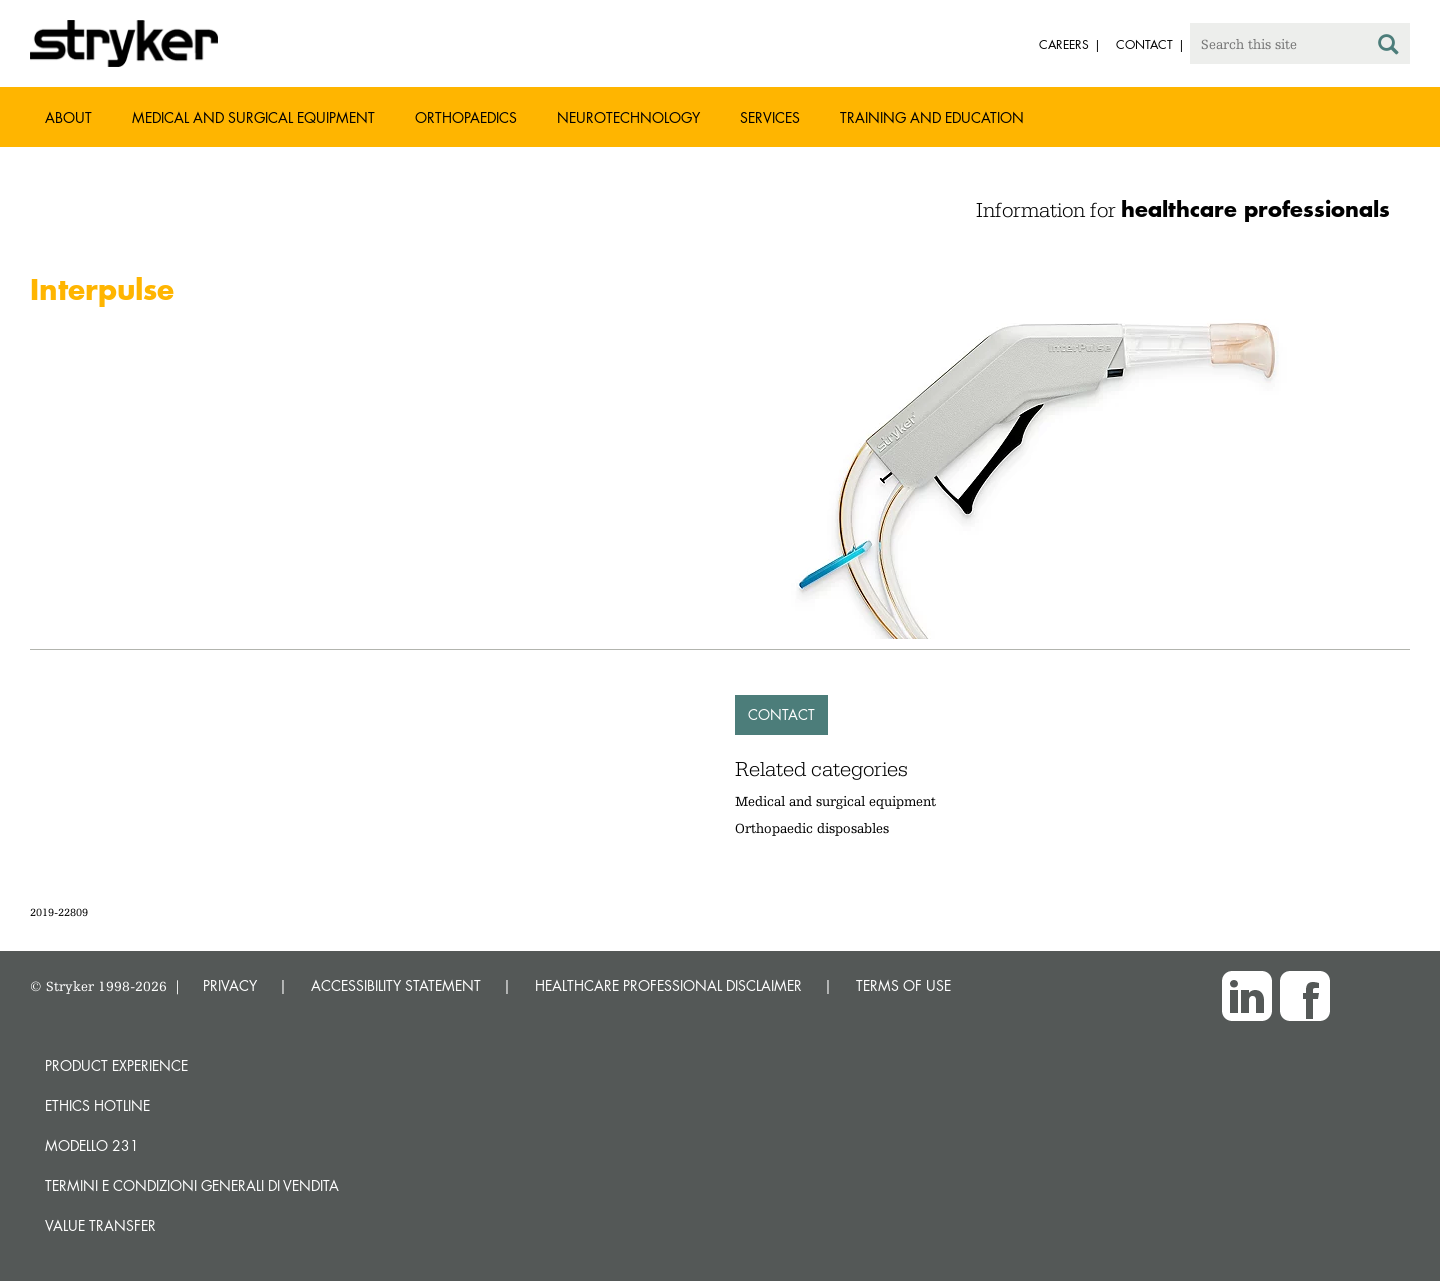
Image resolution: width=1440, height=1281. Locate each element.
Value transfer (100, 1225)
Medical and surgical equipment (835, 801)
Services (770, 117)
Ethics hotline (97, 1105)
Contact (781, 714)
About (68, 117)
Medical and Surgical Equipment (253, 117)
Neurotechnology (628, 117)
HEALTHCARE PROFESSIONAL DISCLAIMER (668, 985)
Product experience (116, 1065)
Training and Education (932, 117)
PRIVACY (230, 985)
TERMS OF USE (903, 985)
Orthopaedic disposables (812, 828)
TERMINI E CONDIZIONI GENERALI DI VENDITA (192, 1185)
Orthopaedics (466, 117)
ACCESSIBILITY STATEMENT (396, 985)
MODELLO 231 (92, 1145)
